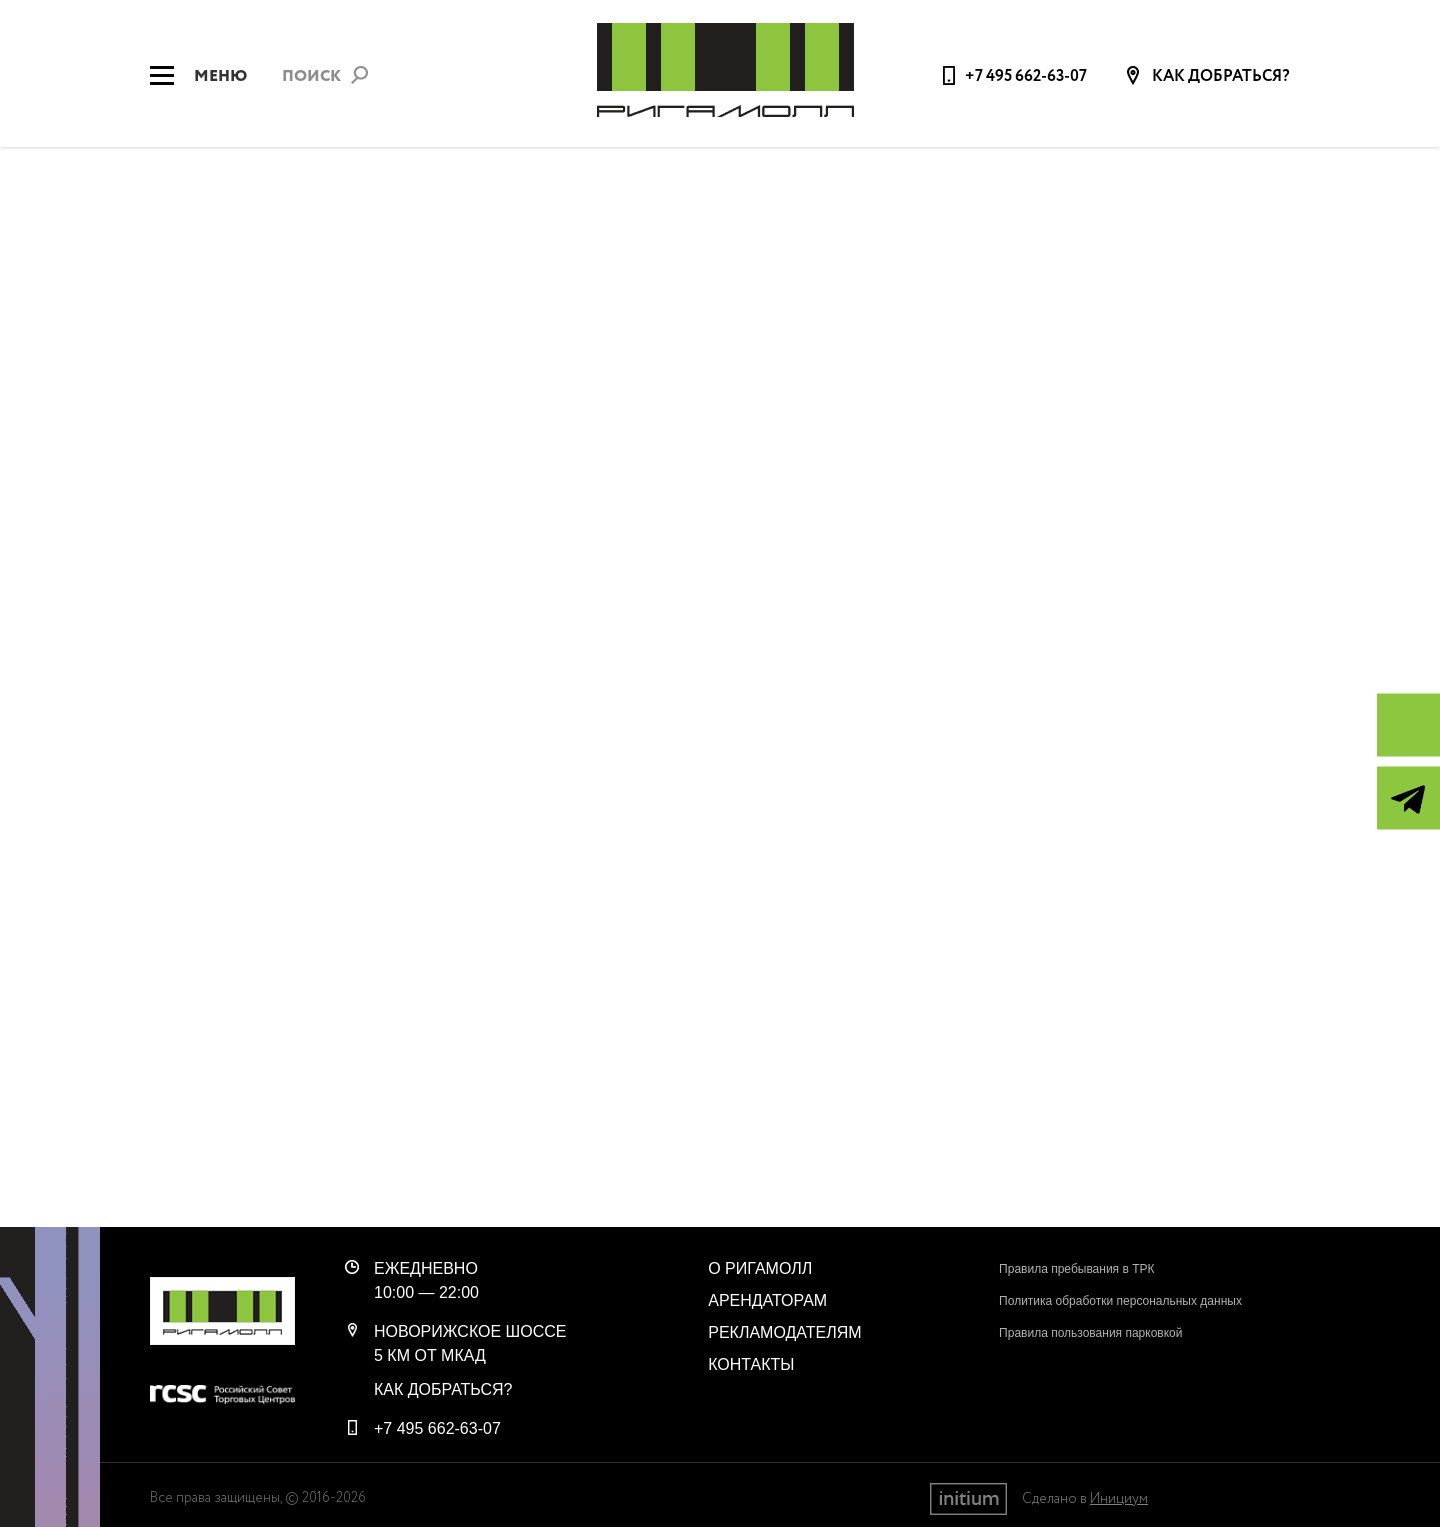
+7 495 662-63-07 (1026, 76)
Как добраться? (1219, 77)
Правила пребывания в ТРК (1076, 1269)
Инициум (1119, 1499)
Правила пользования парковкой (1090, 1333)
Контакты (751, 1364)
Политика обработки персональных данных (1120, 1301)
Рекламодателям (784, 1332)
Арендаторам (767, 1300)
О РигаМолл (760, 1268)
